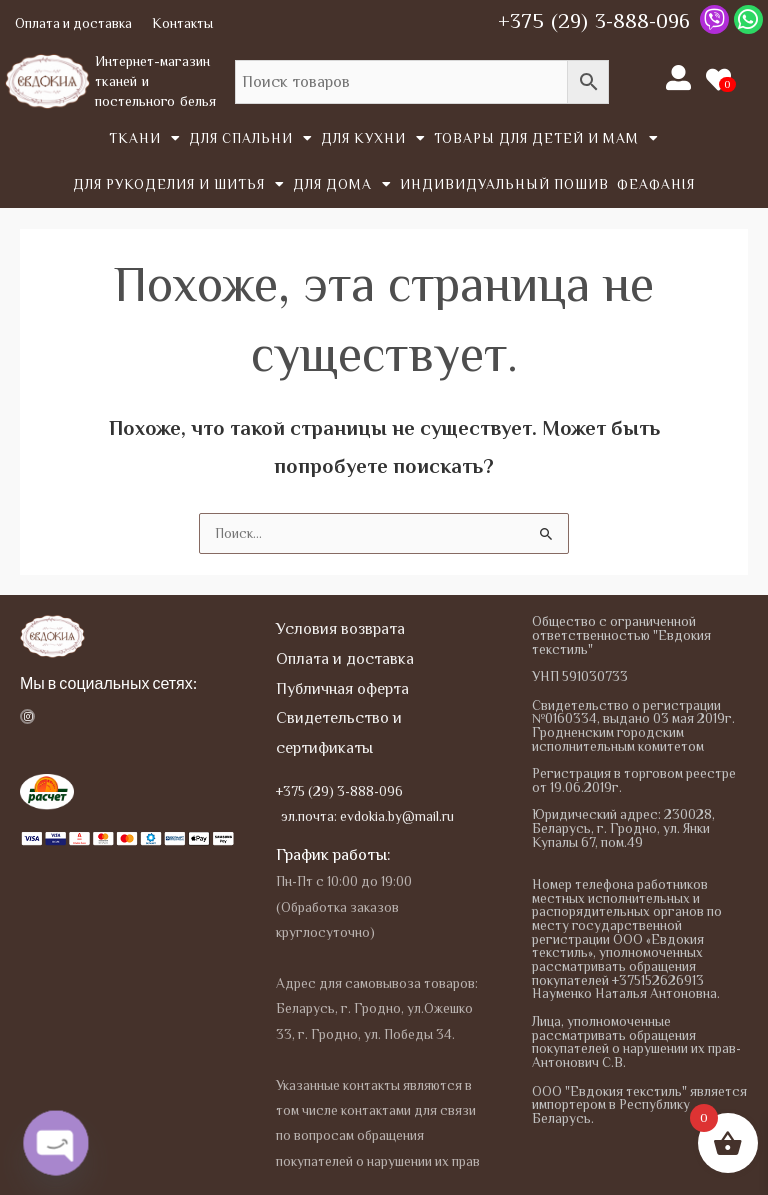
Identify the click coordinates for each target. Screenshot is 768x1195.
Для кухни (373, 139)
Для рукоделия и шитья (179, 185)
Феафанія (656, 184)
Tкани (145, 139)
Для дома (342, 185)
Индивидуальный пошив (504, 184)
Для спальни (251, 139)
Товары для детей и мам (546, 139)
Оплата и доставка (73, 23)
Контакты (182, 23)
